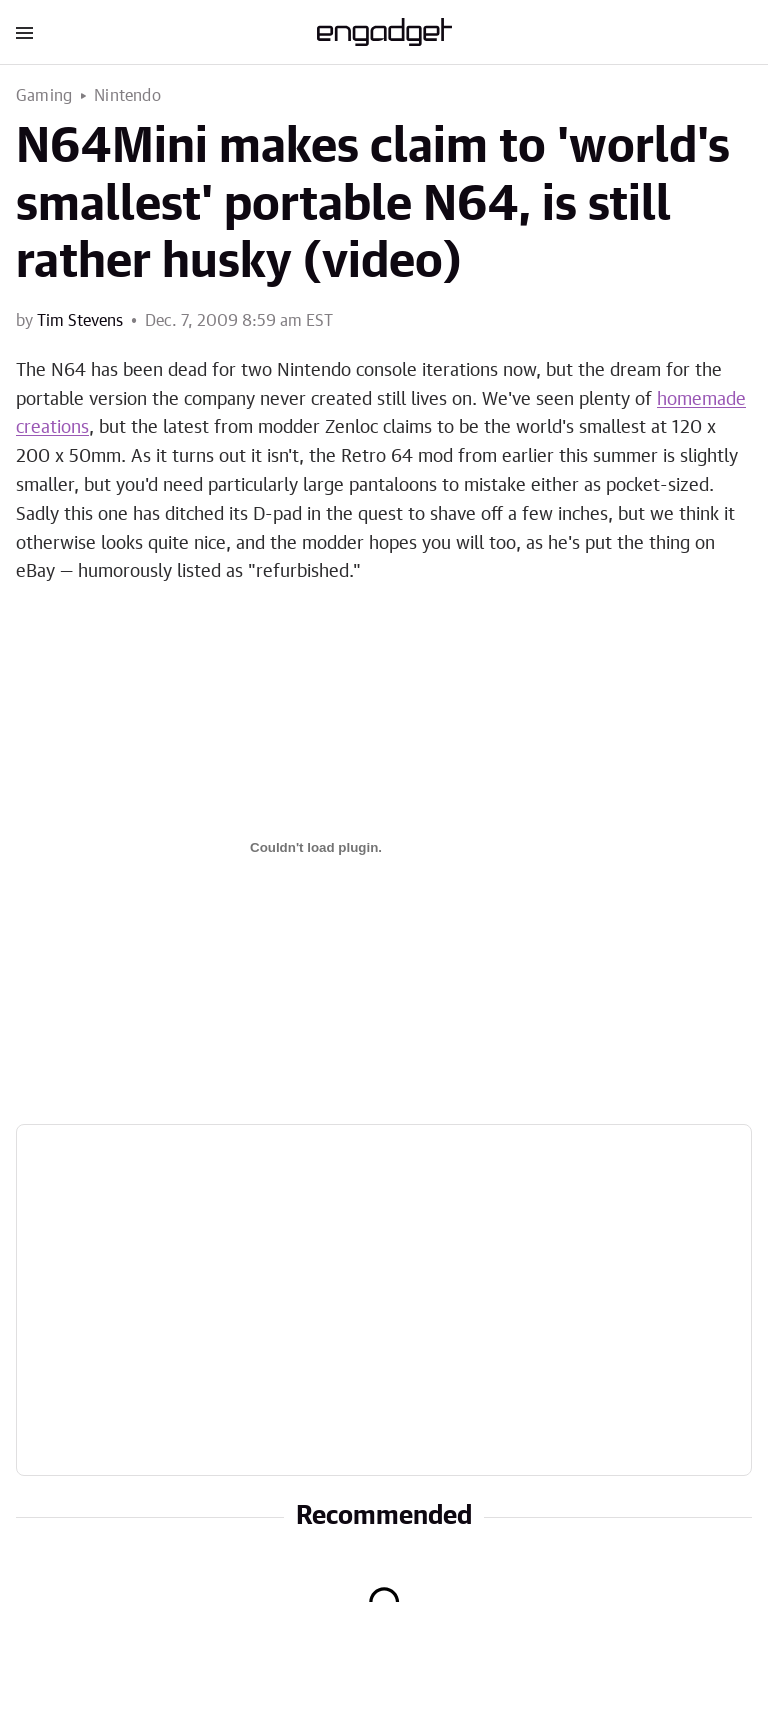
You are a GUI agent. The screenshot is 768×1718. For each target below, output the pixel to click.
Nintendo (127, 96)
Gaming (44, 96)
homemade (701, 400)
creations (52, 428)
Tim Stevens (80, 321)
